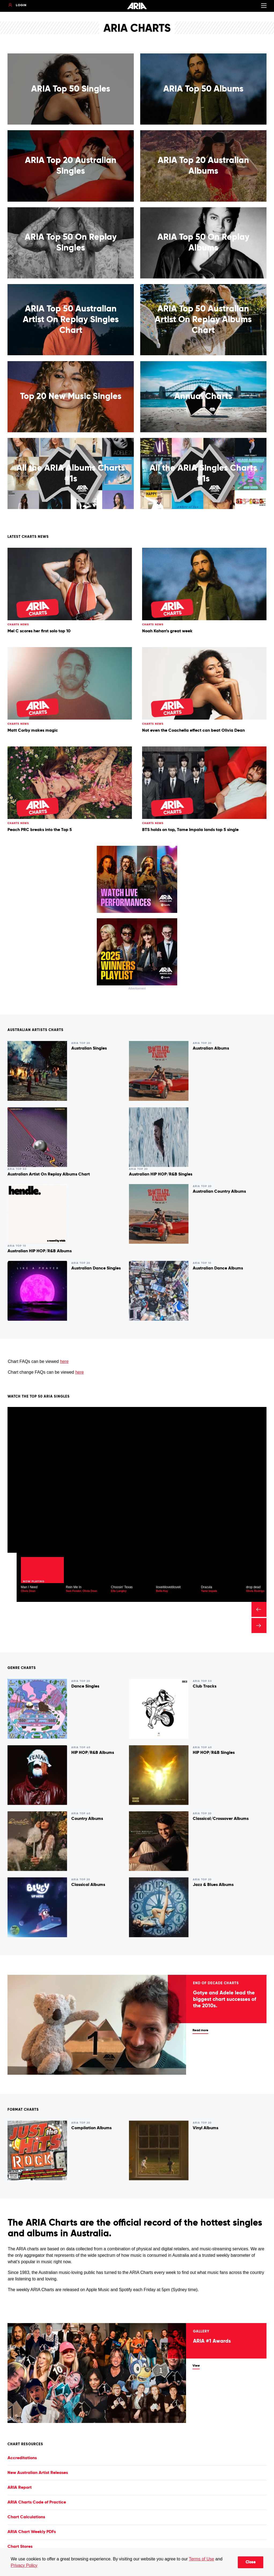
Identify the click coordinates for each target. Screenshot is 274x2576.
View (196, 2365)
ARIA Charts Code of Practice (37, 2502)
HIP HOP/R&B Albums (92, 1753)
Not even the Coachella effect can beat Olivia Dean (193, 730)
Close (251, 2562)
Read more (200, 2030)
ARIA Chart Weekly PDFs (32, 2532)
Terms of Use (201, 2559)
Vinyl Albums (205, 2128)
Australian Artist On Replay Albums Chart (49, 1174)
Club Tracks (204, 1686)
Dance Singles (85, 1686)
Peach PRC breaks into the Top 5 (40, 830)
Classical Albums (88, 1885)
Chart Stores (20, 2547)
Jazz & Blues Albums (213, 1885)
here (64, 1361)
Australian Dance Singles (96, 1268)
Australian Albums (211, 1048)
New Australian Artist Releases (38, 2473)
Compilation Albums (91, 2128)
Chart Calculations (26, 2517)
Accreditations (22, 2458)
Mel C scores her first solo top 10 (39, 631)
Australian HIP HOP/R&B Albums (40, 1251)
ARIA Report (20, 2488)
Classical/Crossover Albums (221, 1819)
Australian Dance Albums (218, 1268)
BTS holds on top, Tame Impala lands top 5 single (190, 830)
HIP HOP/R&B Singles (214, 1753)
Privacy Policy (24, 2565)
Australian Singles (89, 1048)
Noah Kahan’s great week (167, 631)
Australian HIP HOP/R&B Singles (160, 1174)
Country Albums (87, 1819)
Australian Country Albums (219, 1191)
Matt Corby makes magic (33, 730)
